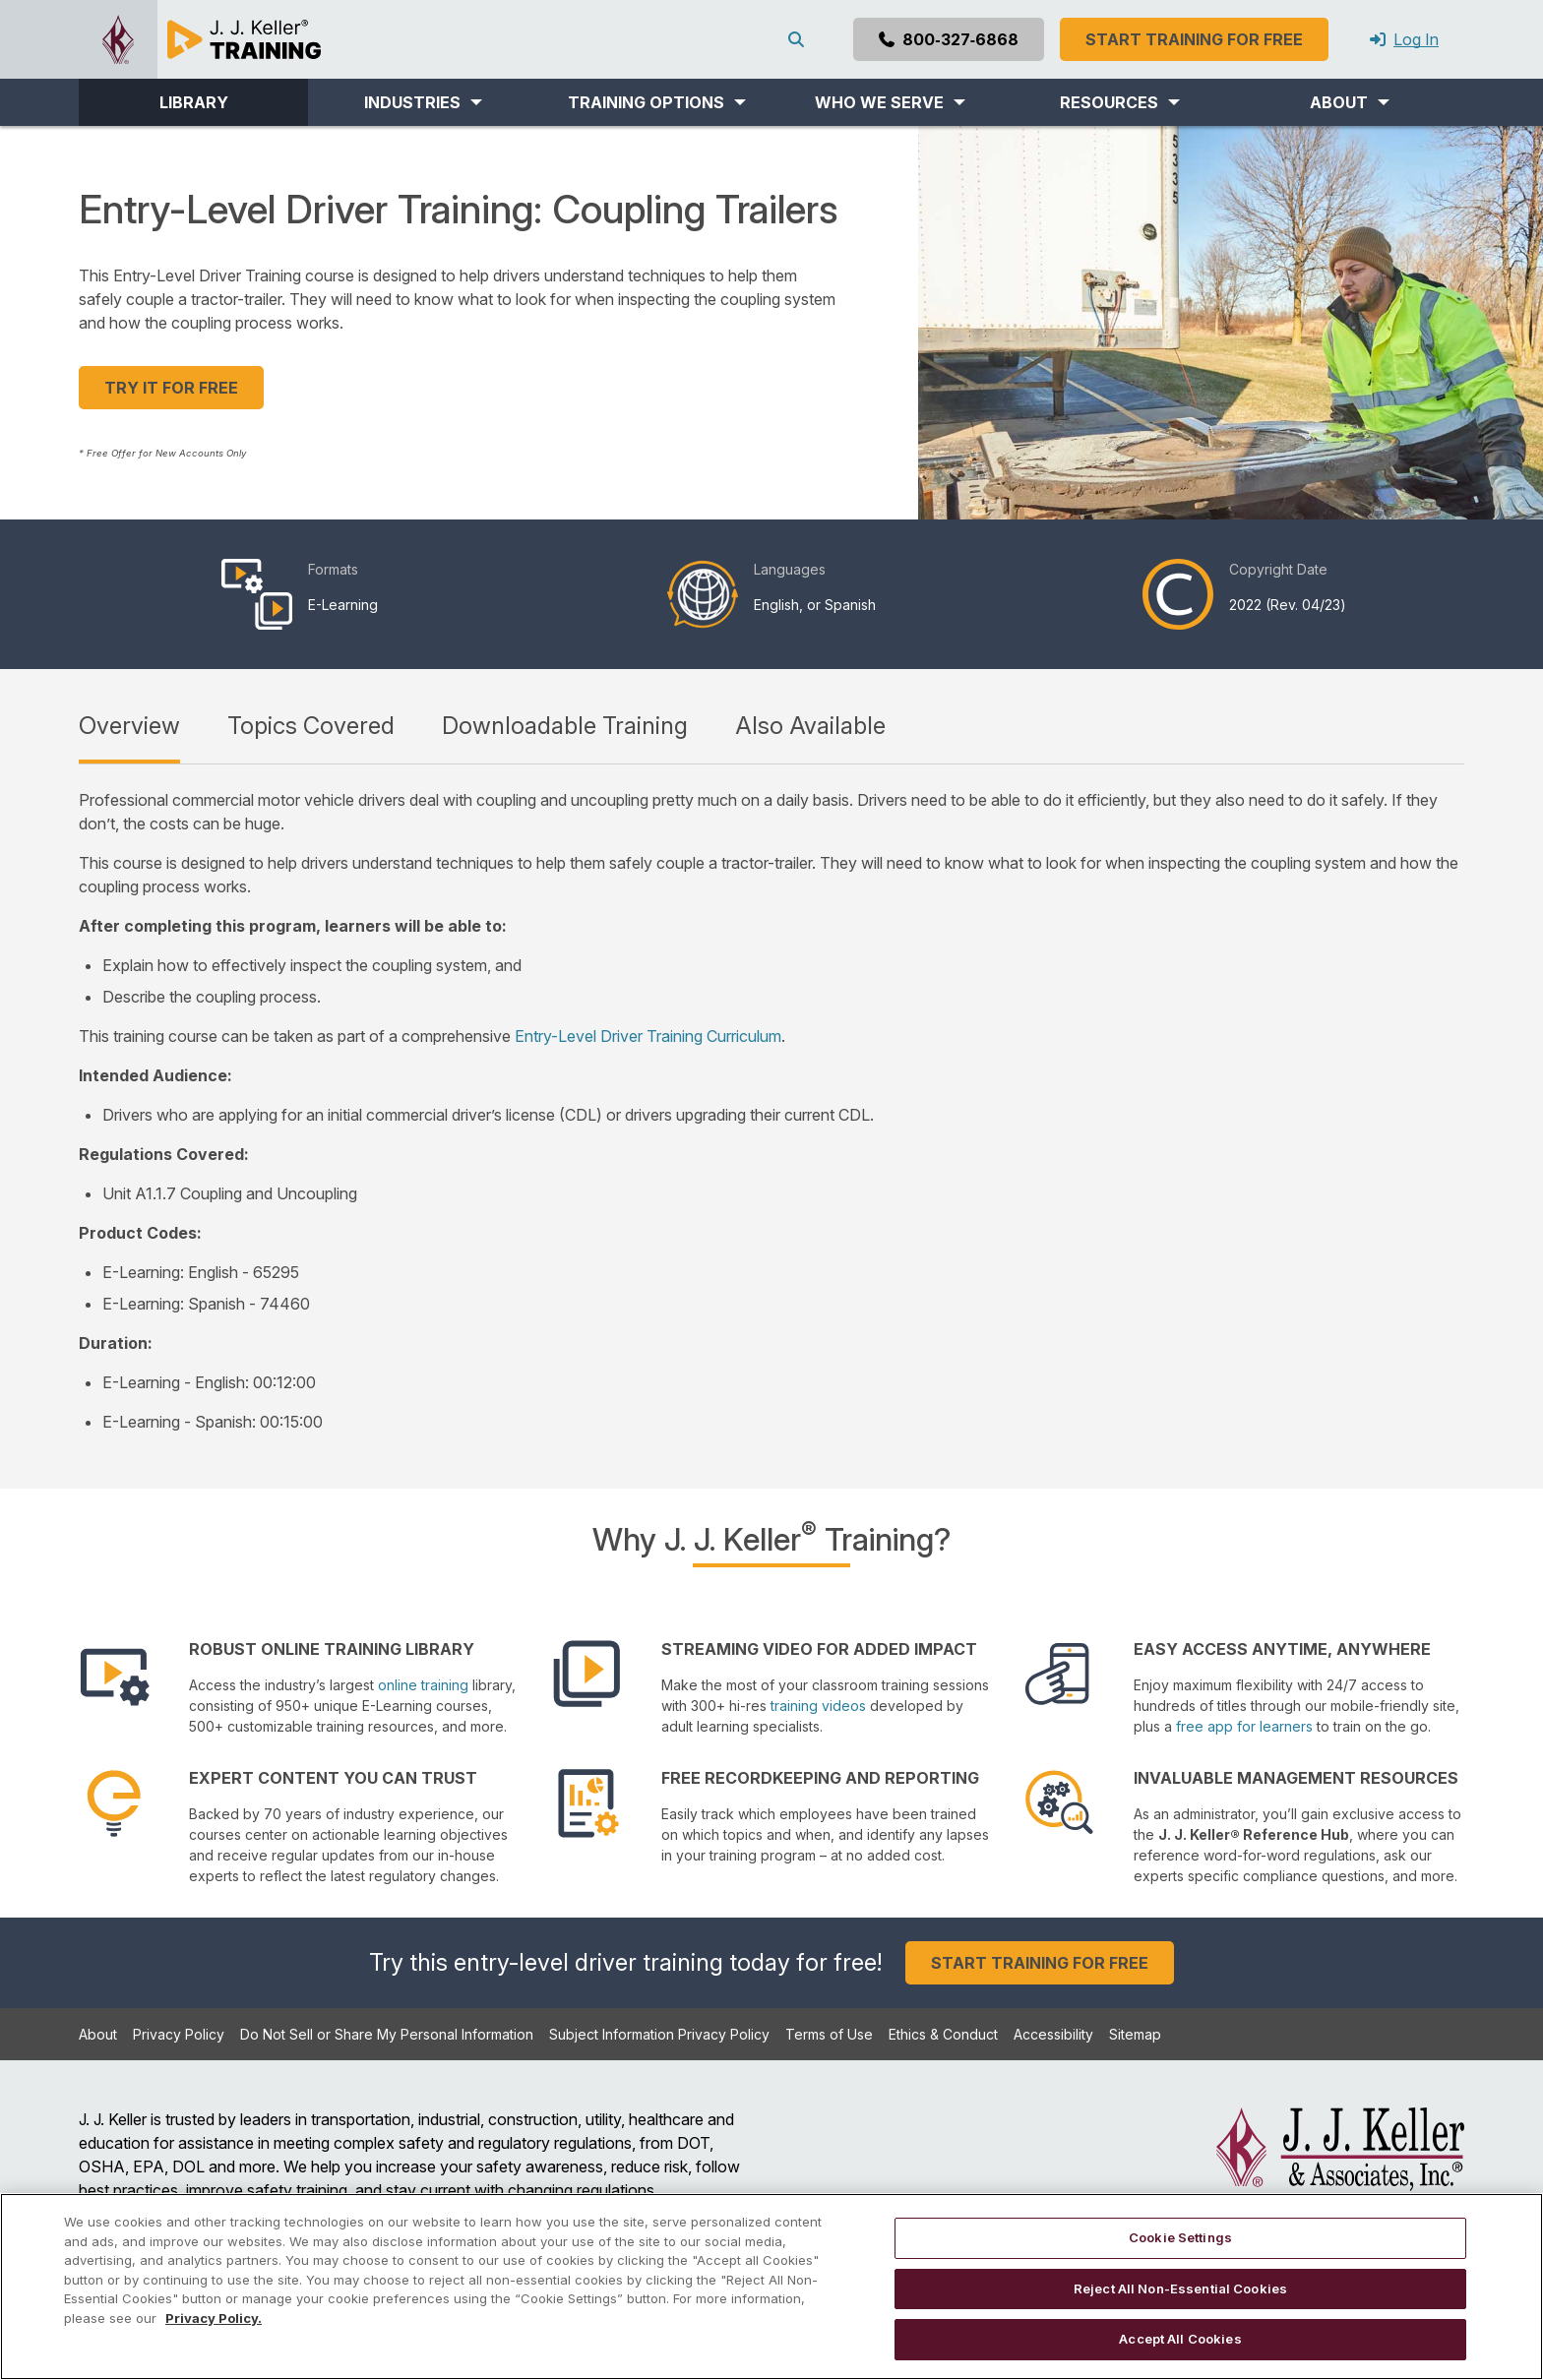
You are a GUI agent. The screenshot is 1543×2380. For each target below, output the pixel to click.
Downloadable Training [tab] (565, 725)
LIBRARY (193, 102)
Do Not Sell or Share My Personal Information (386, 2034)
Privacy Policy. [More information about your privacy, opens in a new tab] (213, 2318)
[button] (422, 102)
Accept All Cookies (1180, 2339)
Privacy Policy (178, 2034)
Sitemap (1135, 2034)
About (98, 2034)
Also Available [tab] (810, 725)
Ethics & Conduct (943, 2034)
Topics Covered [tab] (311, 725)
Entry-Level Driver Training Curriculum (648, 1036)
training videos (818, 1705)
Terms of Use (829, 2034)
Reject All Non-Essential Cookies (1180, 2288)
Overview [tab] (129, 725)
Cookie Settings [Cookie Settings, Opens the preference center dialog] (1180, 2237)
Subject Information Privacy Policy (659, 2034)
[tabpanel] (771, 1111)
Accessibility (1053, 2034)
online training (423, 1685)
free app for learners (1244, 1726)
